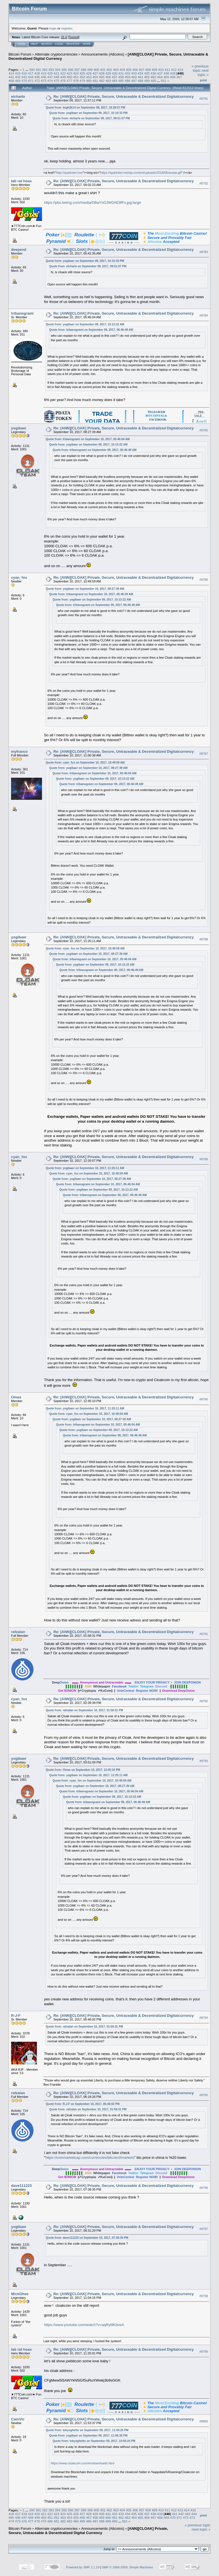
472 (37, 80)
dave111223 (21, 2185)
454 (95, 77)
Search (46, 44)
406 (135, 69)
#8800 (203, 2421)
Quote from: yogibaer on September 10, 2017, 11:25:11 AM (85, 1168)
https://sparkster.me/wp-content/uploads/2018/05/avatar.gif (140, 172)
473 (44, 80)
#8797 (203, 2229)
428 (102, 73)
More (86, 44)
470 (24, 80)
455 (102, 77)
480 (89, 80)
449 (63, 77)
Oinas (16, 1397)
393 (51, 69)
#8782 (203, 183)
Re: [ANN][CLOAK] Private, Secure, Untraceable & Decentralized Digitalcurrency (123, 96)
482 (102, 80)
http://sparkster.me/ (69, 172)
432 (127, 73)
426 (89, 73)
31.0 (64, 37)
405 (129, 69)
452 (82, 77)
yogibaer (18, 428)
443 (24, 77)
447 (50, 77)
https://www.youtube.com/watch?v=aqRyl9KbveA (84, 2325)
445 (37, 77)
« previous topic (200, 68)
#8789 (203, 1159)
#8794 (203, 2017)
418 (37, 73)
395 (64, 69)
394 (57, 69)
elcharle (18, 96)
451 (76, 77)
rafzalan (18, 1632)
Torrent (74, 37)
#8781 (203, 98)
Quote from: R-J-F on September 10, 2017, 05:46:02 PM (82, 2104)
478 (76, 80)
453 (89, 77)
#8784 (203, 315)
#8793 (203, 1761)
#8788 (203, 939)
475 (56, 80)
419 (44, 73)
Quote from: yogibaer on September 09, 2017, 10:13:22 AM (85, 324)
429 (108, 73)
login (53, 28)
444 (30, 77)
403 (116, 69)
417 (30, 73)
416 (24, 73)
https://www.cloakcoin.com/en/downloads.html (82, 2463)
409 (154, 69)
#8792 (203, 1701)
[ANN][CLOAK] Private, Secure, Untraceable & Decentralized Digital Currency (88, 2530)
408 (148, 69)
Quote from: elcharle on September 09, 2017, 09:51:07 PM (91, 118)
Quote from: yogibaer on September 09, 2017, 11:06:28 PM (88, 2435)
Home (21, 44)
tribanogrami (22, 313)
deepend (18, 249)
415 (18, 73)
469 (18, 80)
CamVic (17, 2419)
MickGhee (19, 2294)
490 (153, 80)
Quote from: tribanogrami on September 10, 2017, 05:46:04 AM (88, 439)
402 (109, 69)
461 (140, 77)
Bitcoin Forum (20, 54)
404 (122, 69)
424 (76, 73)
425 (82, 73)
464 (160, 77)
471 (30, 80)
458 (121, 77)
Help (34, 44)
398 (83, 69)
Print (203, 80)
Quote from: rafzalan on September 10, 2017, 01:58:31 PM (84, 1710)
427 (95, 73)
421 (56, 73)
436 (153, 73)
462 (147, 77)
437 (160, 73)
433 (134, 73)
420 (50, 73)
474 (50, 80)
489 (147, 80)
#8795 (203, 2095)
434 (140, 73)
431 (121, 73)
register (66, 28)
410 (161, 69)
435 (147, 73)
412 (174, 69)
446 (44, 77)
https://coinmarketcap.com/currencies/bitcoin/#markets (89, 2157)
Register (72, 44)
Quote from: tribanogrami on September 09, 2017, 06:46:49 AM (91, 329)
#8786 (203, 580)
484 (114, 80)
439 (173, 73)
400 (96, 69)
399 (90, 69)
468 (11, 80)
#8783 (203, 252)
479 (82, 80)
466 (173, 77)
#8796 (203, 2187)
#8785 (203, 430)
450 (69, 77)
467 (179, 77)
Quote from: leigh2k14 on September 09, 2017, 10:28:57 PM (85, 107)
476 (63, 80)
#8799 (203, 2351)
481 (95, 80)
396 (70, 69)
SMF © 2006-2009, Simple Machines (127, 2567)
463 (153, 77)
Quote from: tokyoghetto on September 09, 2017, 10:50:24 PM (93, 2441)
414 (11, 73)
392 (45, 69)
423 (69, 73)
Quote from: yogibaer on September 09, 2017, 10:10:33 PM (88, 113)
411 (167, 69)
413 (180, 69)
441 (11, 77)
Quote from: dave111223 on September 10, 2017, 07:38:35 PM (87, 2237)
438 (166, 73)
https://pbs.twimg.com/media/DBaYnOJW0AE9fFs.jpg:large (92, 202)
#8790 (203, 1399)
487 (134, 80)
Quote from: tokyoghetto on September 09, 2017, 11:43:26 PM (87, 2430)
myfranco (19, 751)
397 (77, 69)
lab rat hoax (21, 181)
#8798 (203, 2296)
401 (103, 69)
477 (69, 80)
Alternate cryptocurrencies (56, 54)
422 (63, 73)
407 (141, 69)
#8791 (203, 1634)
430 (114, 73)
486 (127, 80)
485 (121, 80)
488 (140, 80)
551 (164, 80)
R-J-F (15, 2015)
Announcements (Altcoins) (102, 54)
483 (108, 80)
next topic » (203, 72)
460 (134, 77)
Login (59, 44)
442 (18, 77)
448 (56, 77)
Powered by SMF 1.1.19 (83, 2567)
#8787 (203, 753)
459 (127, 77)
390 (32, 69)
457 (114, 77)
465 (166, 77)
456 (108, 77)
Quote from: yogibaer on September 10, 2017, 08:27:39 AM (85, 588)
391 (38, 69)
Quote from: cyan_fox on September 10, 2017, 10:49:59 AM (85, 762)
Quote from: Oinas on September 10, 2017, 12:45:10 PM (83, 1769)
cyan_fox (19, 577)
